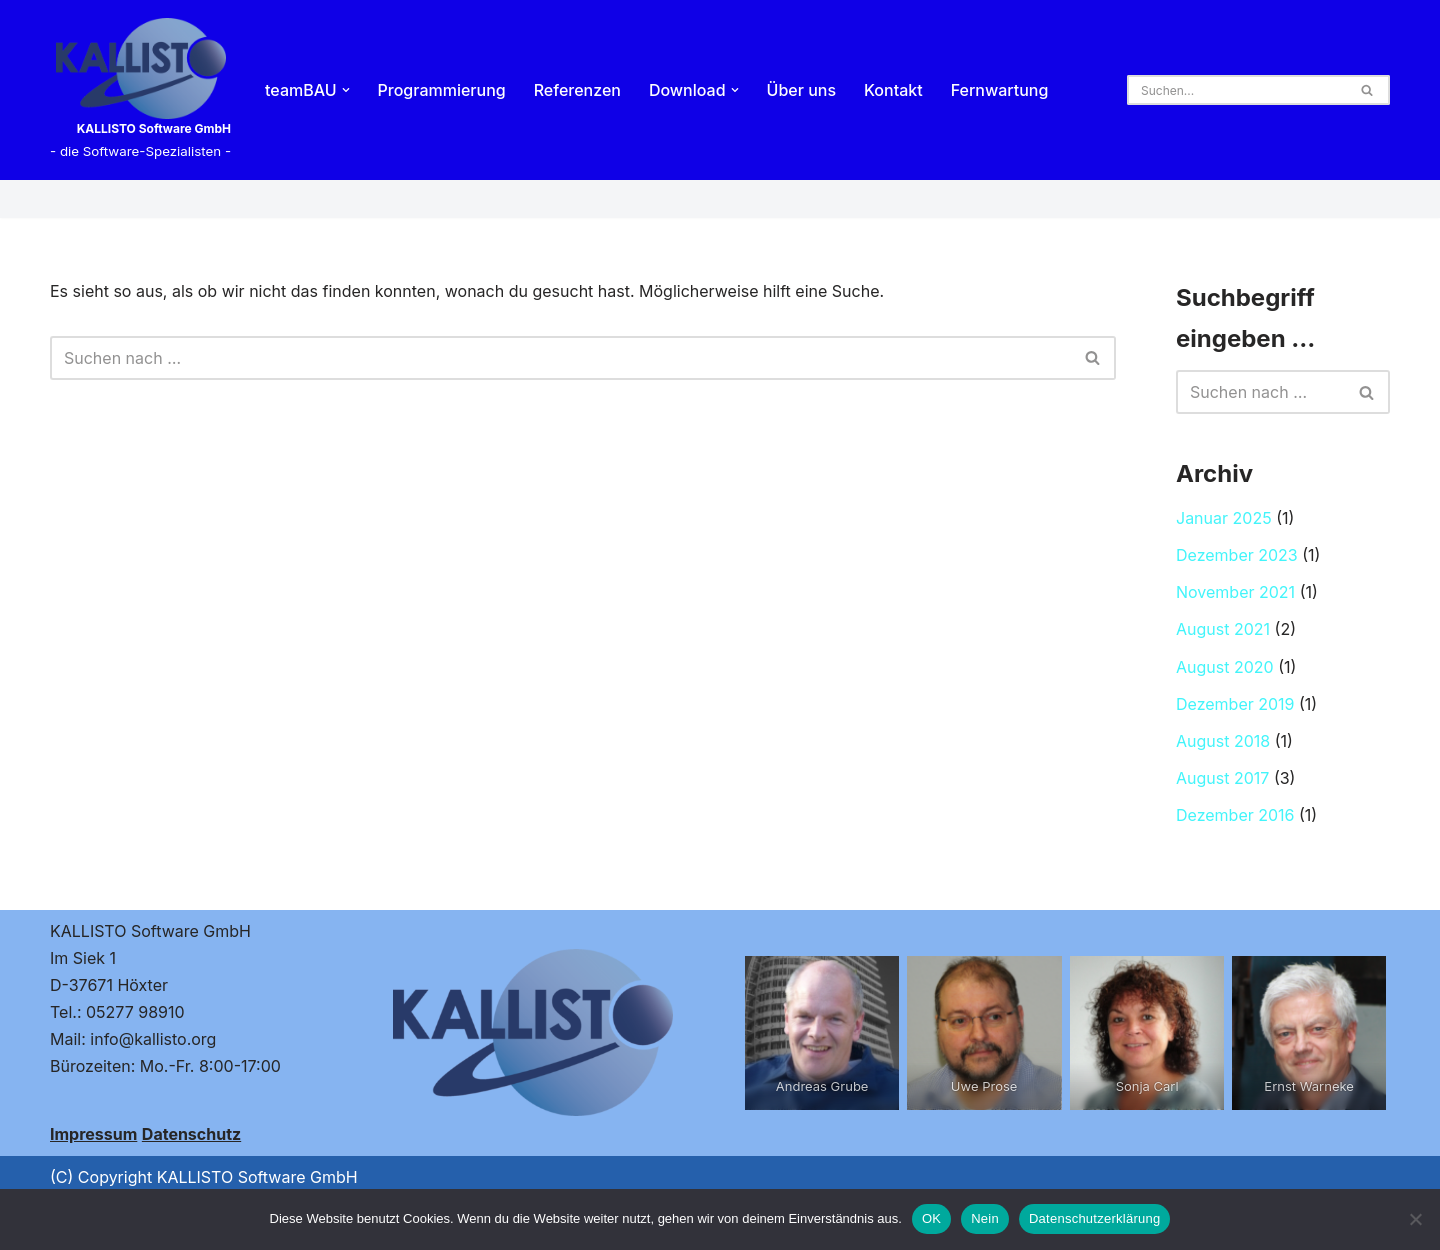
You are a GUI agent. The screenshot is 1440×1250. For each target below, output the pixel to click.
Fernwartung (1000, 90)
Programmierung (442, 90)
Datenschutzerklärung (1094, 1218)
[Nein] (1415, 1219)
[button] (346, 90)
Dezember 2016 (1235, 815)
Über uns (801, 90)
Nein (985, 1218)
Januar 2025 (1224, 518)
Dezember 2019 (1235, 704)
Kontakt (893, 90)
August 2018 (1223, 741)
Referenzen (577, 90)
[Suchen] (1236, 90)
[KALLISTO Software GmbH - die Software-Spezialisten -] (140, 90)
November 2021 (1235, 592)
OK (931, 1218)
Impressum (93, 1134)
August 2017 (1222, 778)
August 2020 (1225, 667)
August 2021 (1223, 629)
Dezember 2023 (1237, 555)
